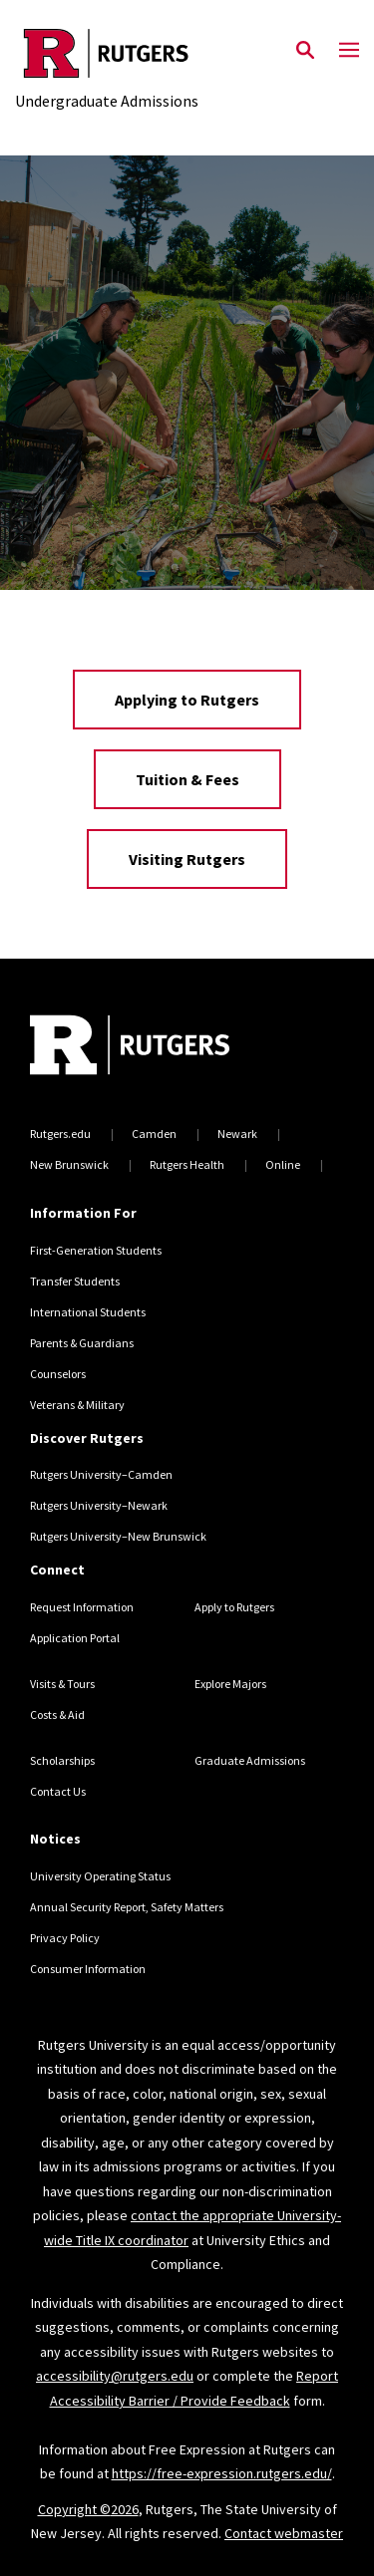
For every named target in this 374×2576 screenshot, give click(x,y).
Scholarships (62, 1760)
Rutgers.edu (60, 1133)
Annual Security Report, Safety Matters (126, 1906)
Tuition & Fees (187, 779)
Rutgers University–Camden (101, 1474)
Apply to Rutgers (234, 1606)
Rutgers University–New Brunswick (118, 1536)
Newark (237, 1133)
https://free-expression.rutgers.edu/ (222, 2473)
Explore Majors (230, 1683)
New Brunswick (69, 1164)
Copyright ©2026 (88, 2509)
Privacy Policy (65, 1937)
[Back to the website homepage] (106, 53)
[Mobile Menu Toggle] (349, 51)
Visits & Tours (62, 1683)
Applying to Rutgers (187, 700)
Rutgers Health (187, 1164)
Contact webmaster (283, 2533)
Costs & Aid (57, 1714)
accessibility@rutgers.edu (114, 2376)
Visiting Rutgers (187, 859)
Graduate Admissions (249, 1760)
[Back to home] (164, 1047)
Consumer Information (88, 1968)
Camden (154, 1133)
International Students (88, 1311)
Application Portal (75, 1637)
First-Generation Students (96, 1250)
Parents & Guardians (82, 1342)
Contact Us (58, 1791)
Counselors (58, 1373)
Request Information (82, 1606)
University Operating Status (100, 1875)
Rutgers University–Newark (99, 1505)
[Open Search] (305, 51)
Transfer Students (75, 1281)
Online (282, 1164)
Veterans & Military (77, 1404)
